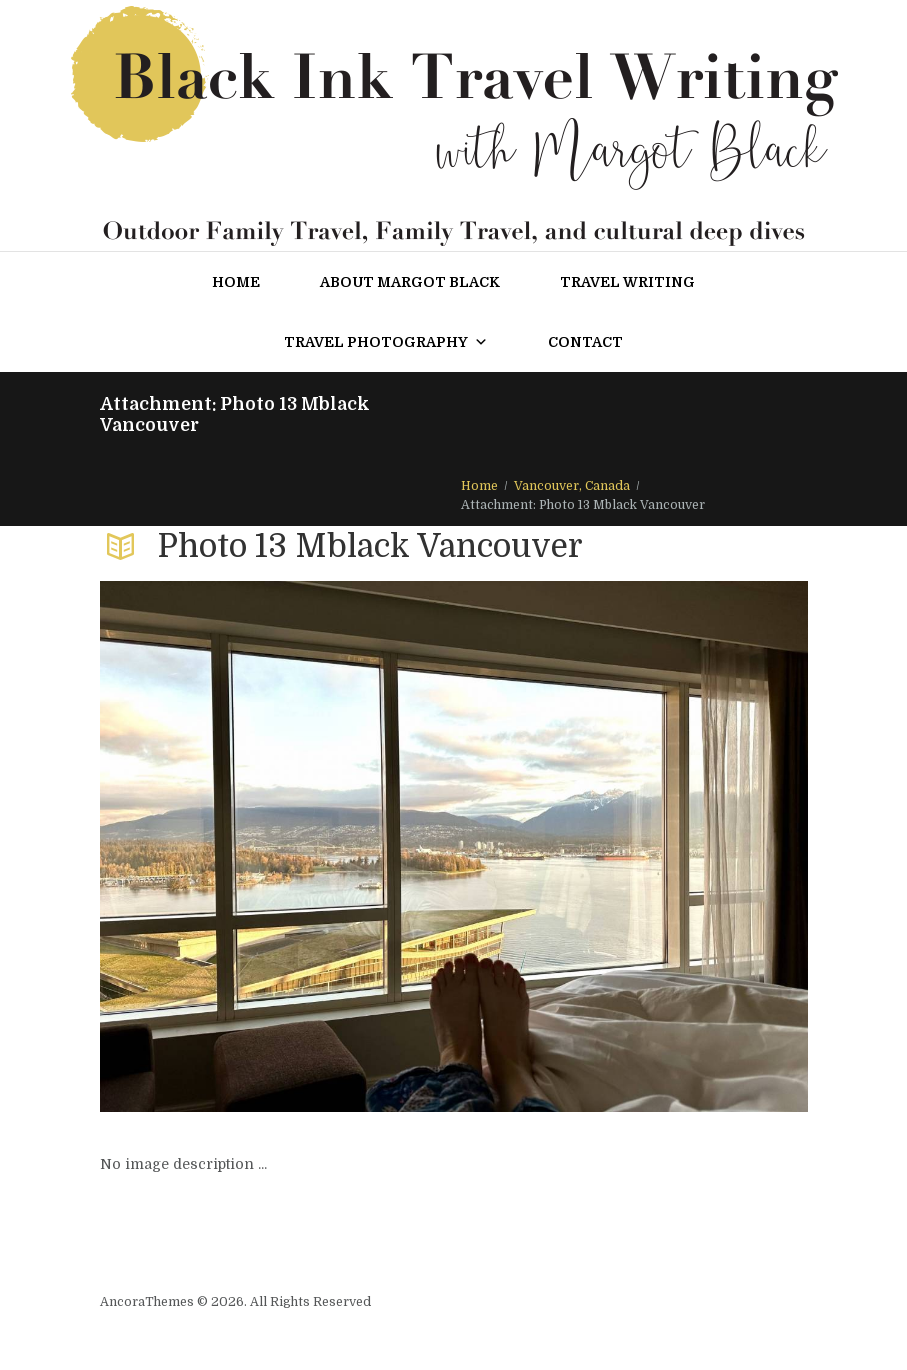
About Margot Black (410, 282)
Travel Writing (627, 282)
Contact (585, 342)
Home (236, 282)
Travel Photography (386, 342)
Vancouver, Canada (572, 486)
